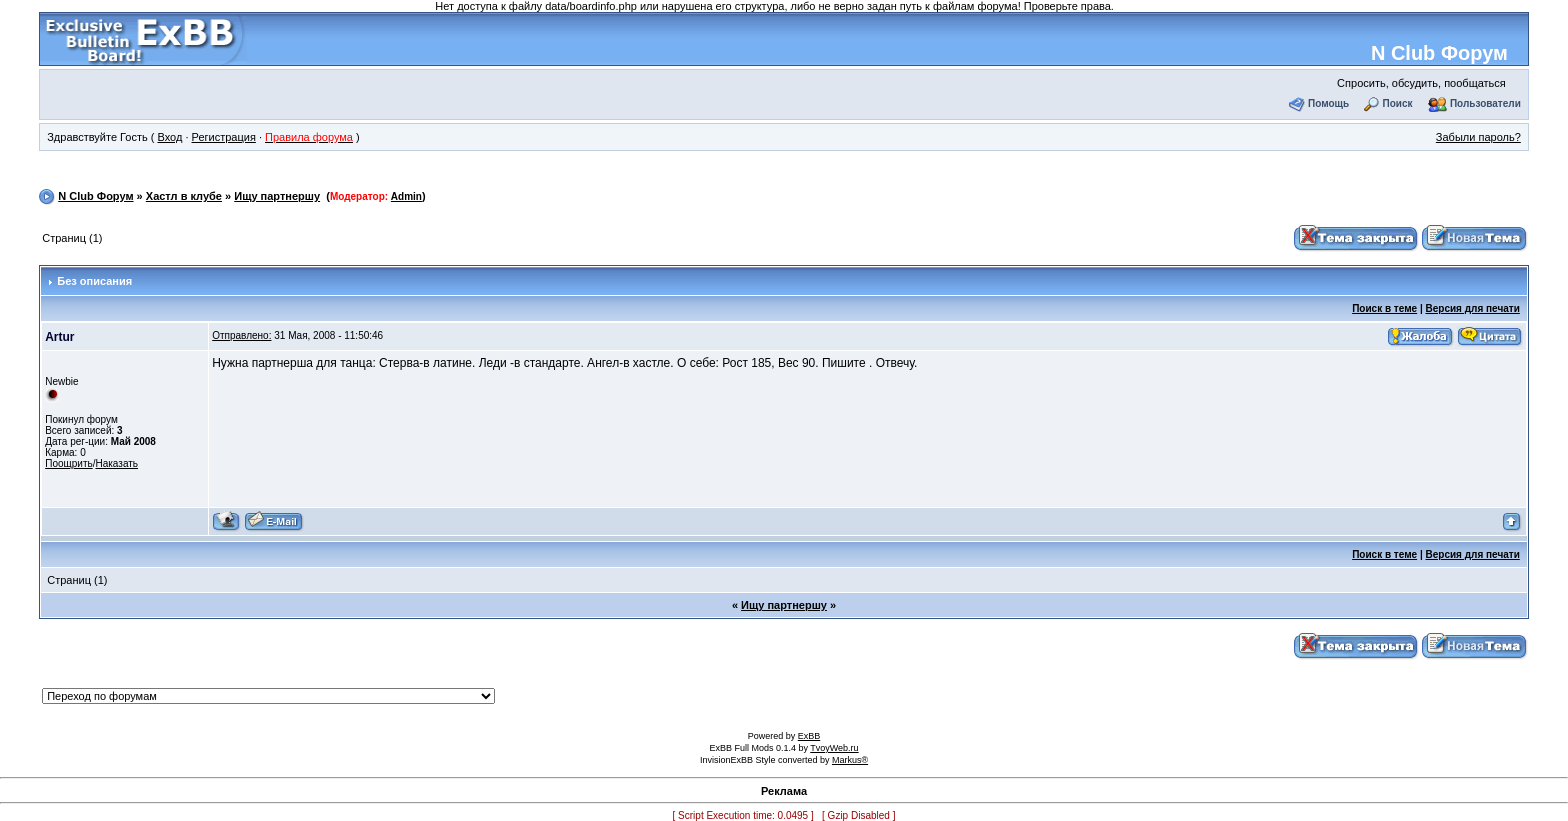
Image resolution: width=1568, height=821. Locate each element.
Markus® (850, 760)
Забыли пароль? (1478, 137)
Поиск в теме (1384, 308)
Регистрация (224, 137)
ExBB (809, 736)
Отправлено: (241, 335)
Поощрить (68, 463)
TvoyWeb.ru (834, 748)
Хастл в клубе (184, 196)
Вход (169, 137)
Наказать (116, 463)
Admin (406, 196)
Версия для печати (1473, 308)
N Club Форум (1439, 53)
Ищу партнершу (277, 196)
